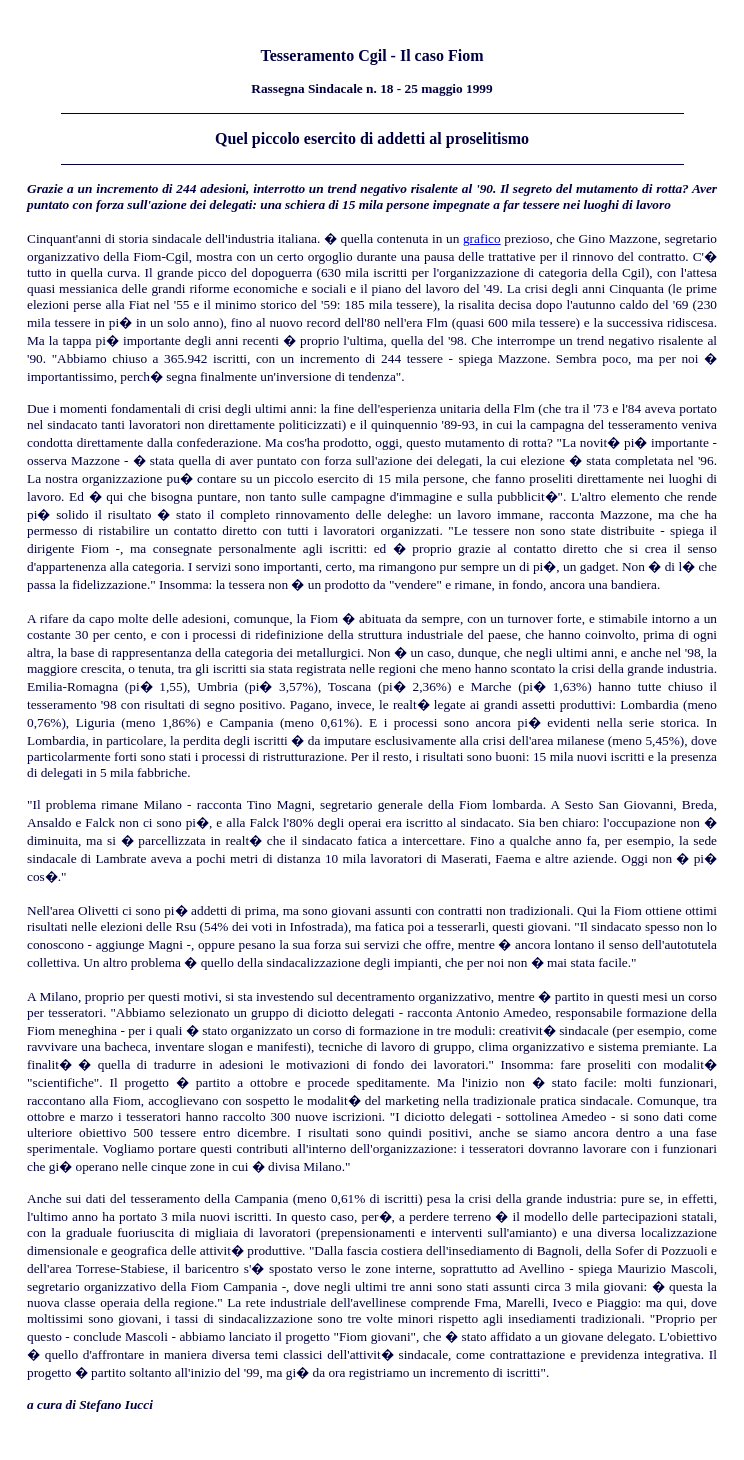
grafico (482, 238)
